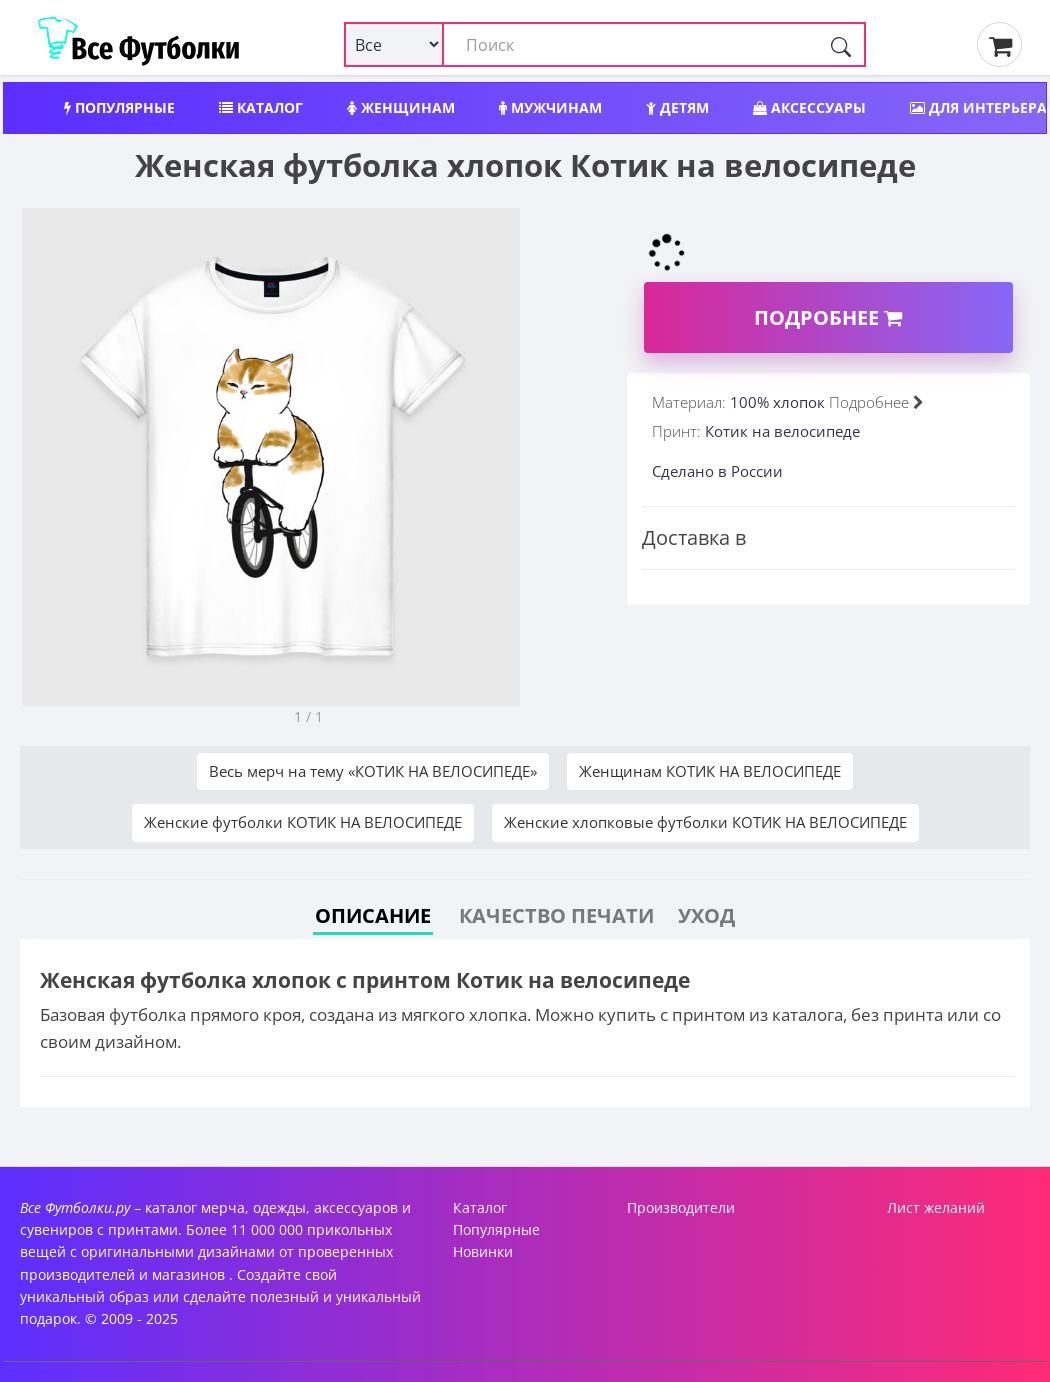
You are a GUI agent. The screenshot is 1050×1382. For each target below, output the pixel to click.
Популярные (119, 107)
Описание (373, 915)
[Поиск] (841, 44)
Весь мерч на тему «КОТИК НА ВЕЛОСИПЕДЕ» (373, 771)
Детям (677, 107)
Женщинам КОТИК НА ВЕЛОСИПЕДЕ (710, 771)
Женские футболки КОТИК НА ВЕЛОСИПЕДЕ (303, 822)
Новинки (483, 1251)
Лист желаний (936, 1207)
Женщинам (401, 107)
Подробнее (828, 317)
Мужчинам (550, 107)
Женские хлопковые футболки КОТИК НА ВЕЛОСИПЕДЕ (705, 822)
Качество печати (556, 915)
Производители (681, 1207)
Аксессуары (809, 107)
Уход (706, 915)
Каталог (261, 107)
